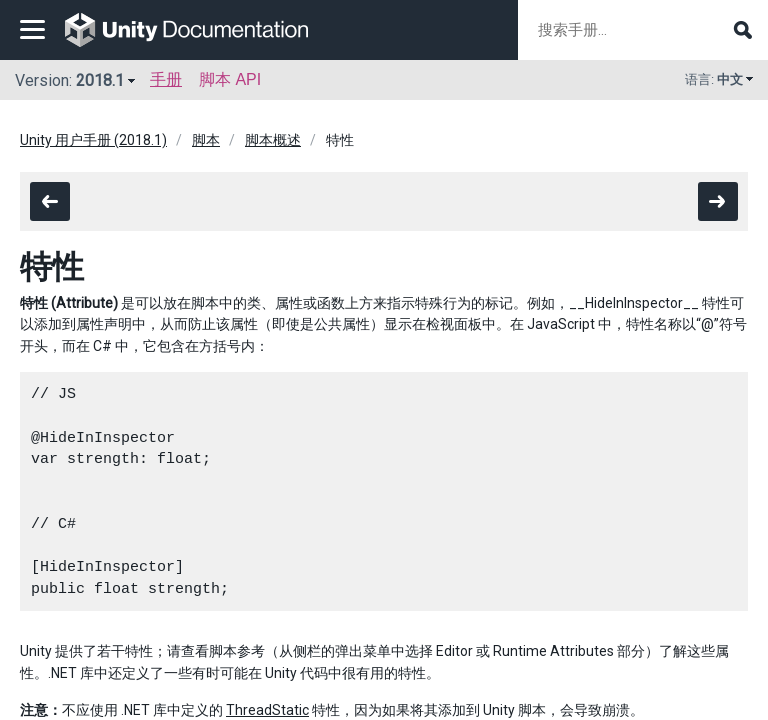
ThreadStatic (267, 710)
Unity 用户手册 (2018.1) (93, 140)
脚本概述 (273, 140)
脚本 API (230, 79)
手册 (166, 79)
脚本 (206, 140)
